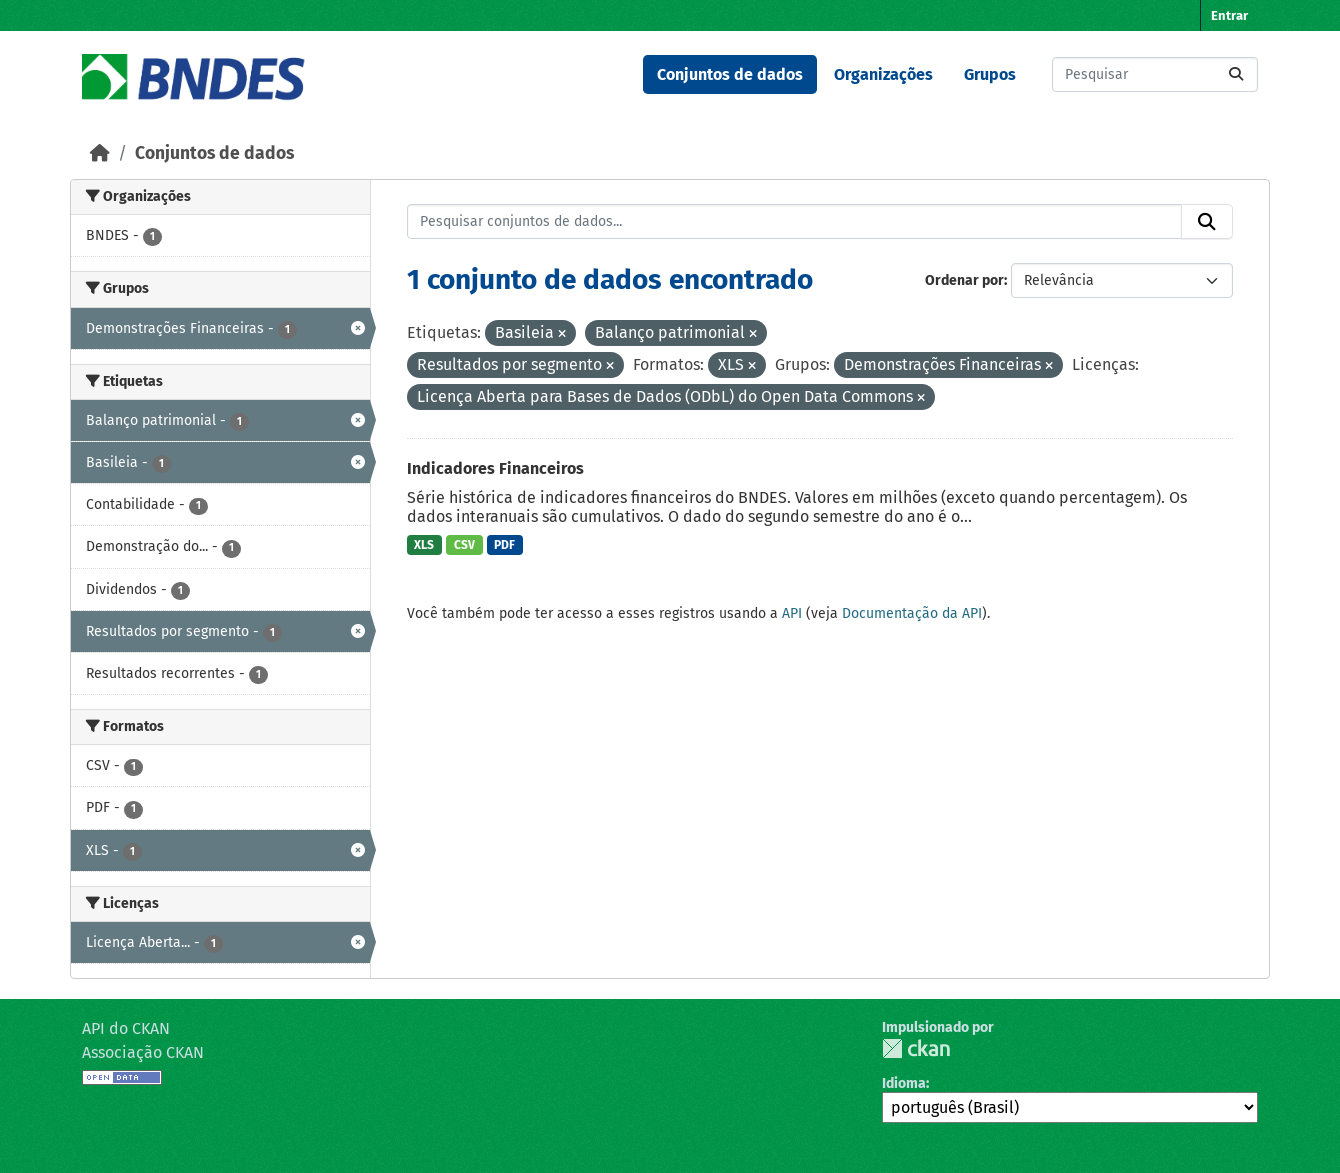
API (792, 613)
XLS (424, 545)
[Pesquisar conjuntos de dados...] (1155, 74)
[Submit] (1236, 74)
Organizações (883, 74)
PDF (504, 545)
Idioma (904, 1083)
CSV (464, 545)
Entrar (1229, 15)
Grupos (990, 74)
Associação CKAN (143, 1052)
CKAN (916, 1048)
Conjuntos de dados (730, 74)
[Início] (100, 153)
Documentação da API (912, 613)
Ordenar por (964, 280)
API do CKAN (126, 1028)
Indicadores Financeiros (495, 468)
